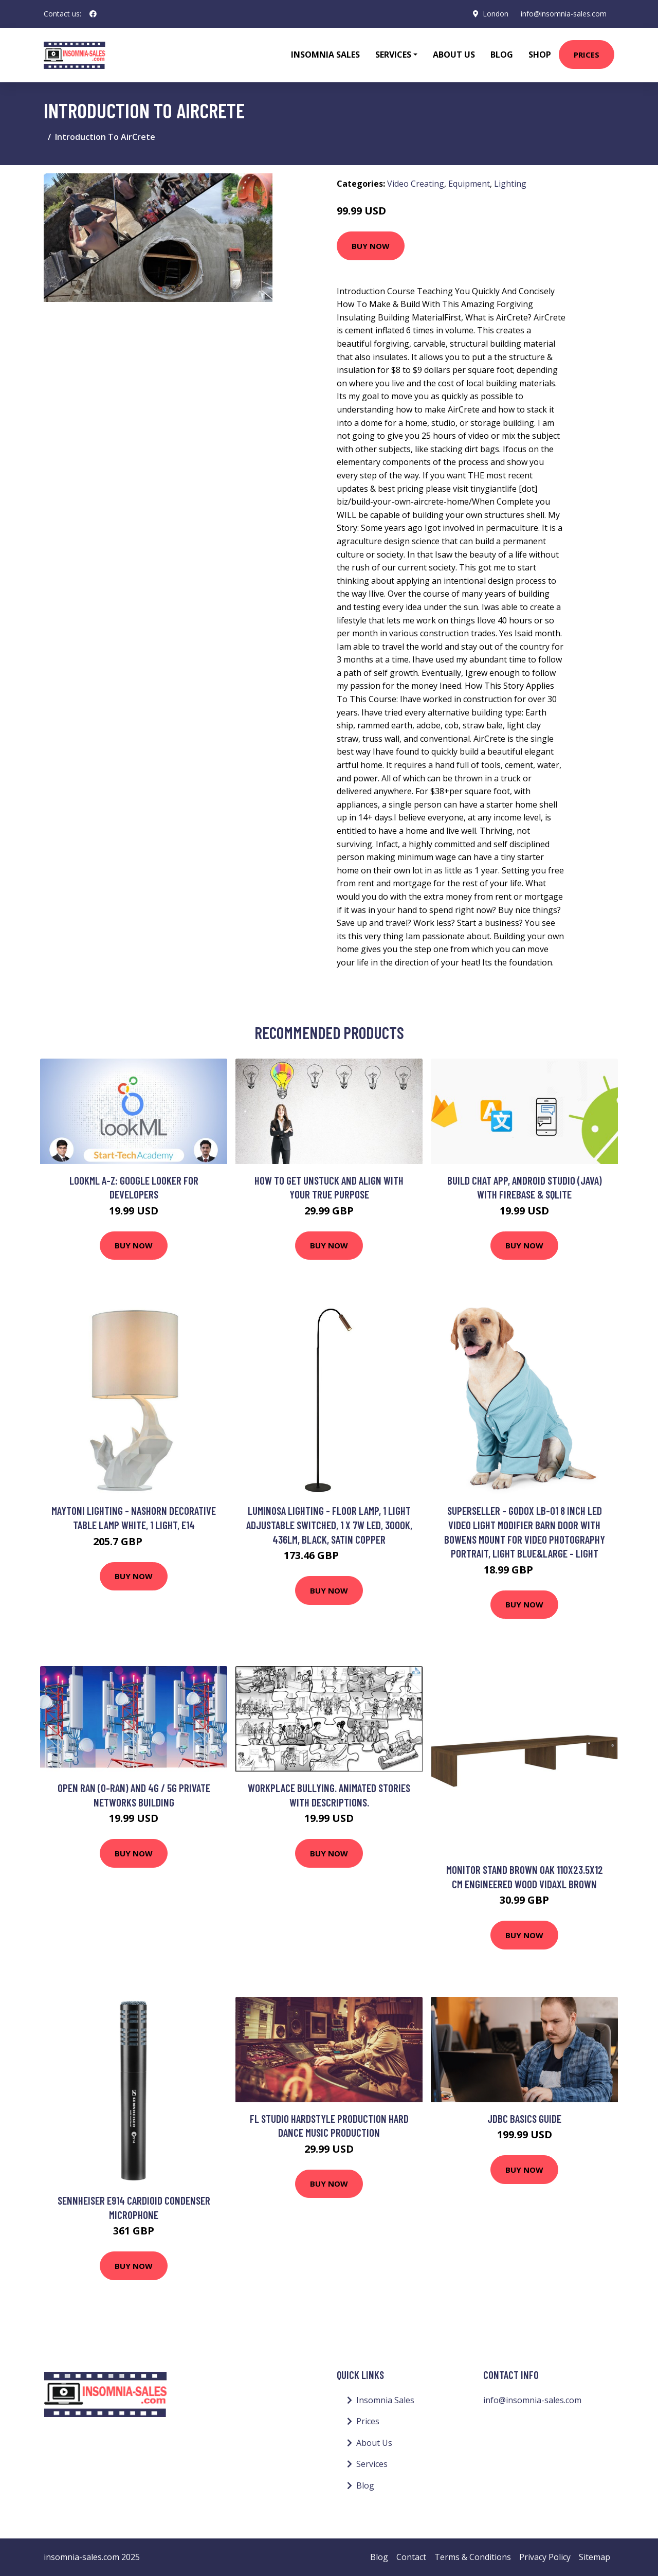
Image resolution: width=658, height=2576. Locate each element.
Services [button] (393, 54)
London (495, 14)
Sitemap (594, 2557)
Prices (586, 54)
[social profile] (93, 14)
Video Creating (415, 183)
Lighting (510, 183)
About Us (454, 54)
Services (372, 2464)
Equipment (469, 183)
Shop (539, 54)
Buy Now (371, 246)
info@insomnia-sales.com (563, 14)
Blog (501, 54)
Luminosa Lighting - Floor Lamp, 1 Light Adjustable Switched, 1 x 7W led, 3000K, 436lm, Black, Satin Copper (329, 1524)
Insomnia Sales (325, 54)
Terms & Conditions (472, 2557)
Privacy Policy (545, 2557)
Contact (411, 2557)
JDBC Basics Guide (524, 2118)
